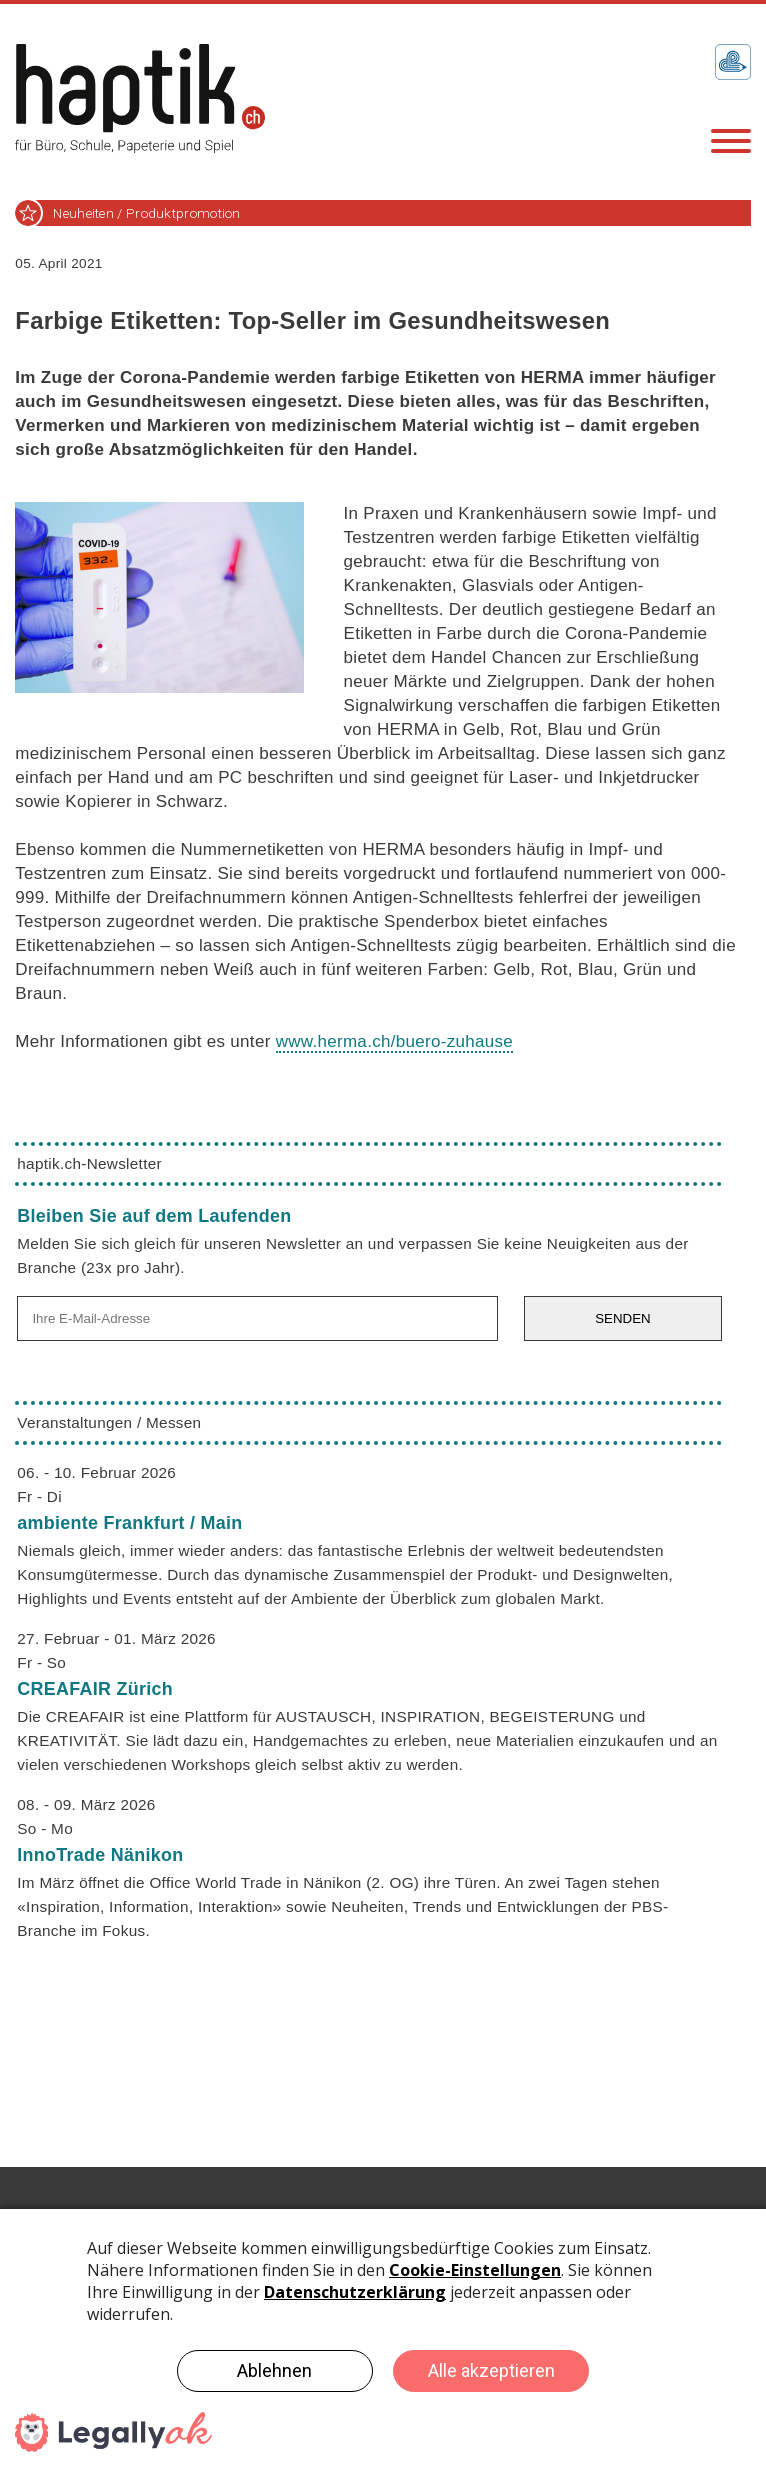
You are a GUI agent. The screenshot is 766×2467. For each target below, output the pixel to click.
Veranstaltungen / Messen (109, 1422)
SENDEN (623, 1318)
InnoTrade (100, 1855)
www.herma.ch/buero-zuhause (394, 1041)
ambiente (129, 1523)
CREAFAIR (95, 1689)
